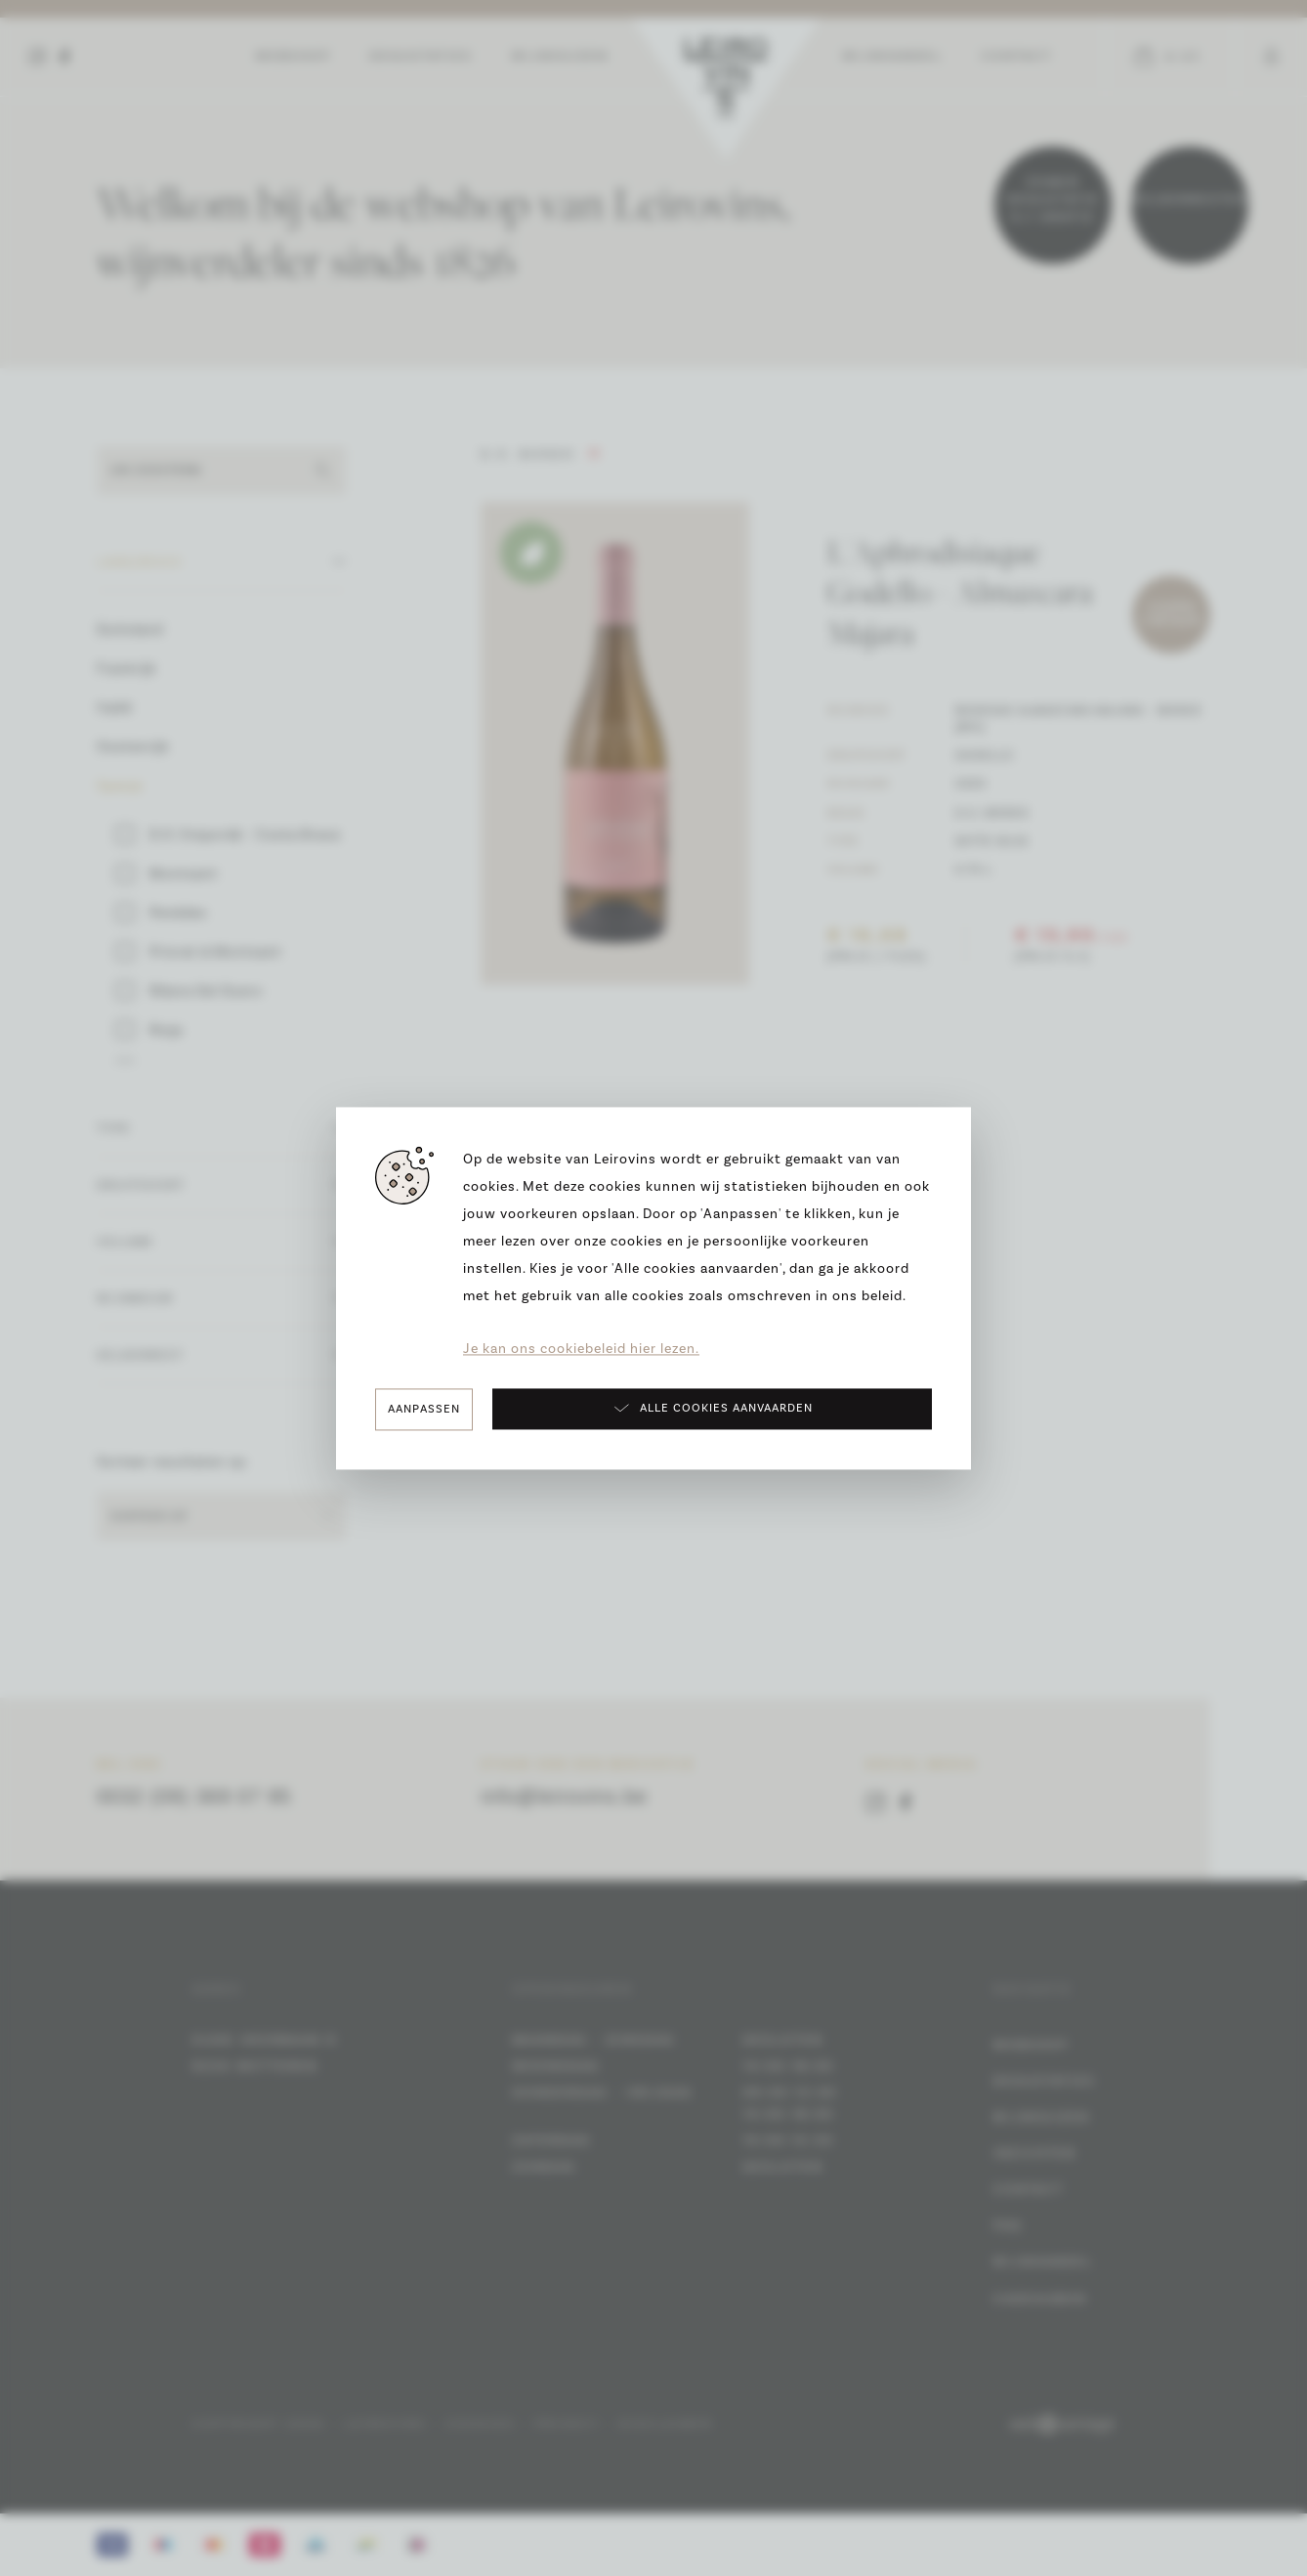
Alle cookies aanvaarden (712, 1407)
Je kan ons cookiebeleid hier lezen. (581, 1349)
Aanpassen (424, 1409)
